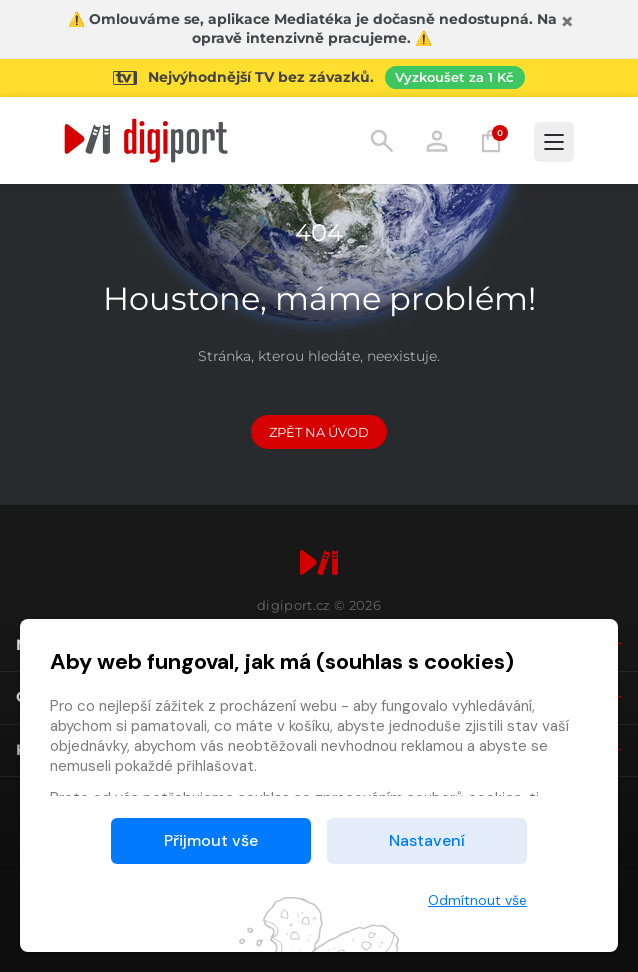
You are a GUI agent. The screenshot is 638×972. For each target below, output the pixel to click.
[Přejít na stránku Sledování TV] (319, 78)
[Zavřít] (567, 22)
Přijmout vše (211, 840)
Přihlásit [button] (437, 141)
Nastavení (427, 840)
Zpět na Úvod (319, 432)
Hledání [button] (382, 141)
